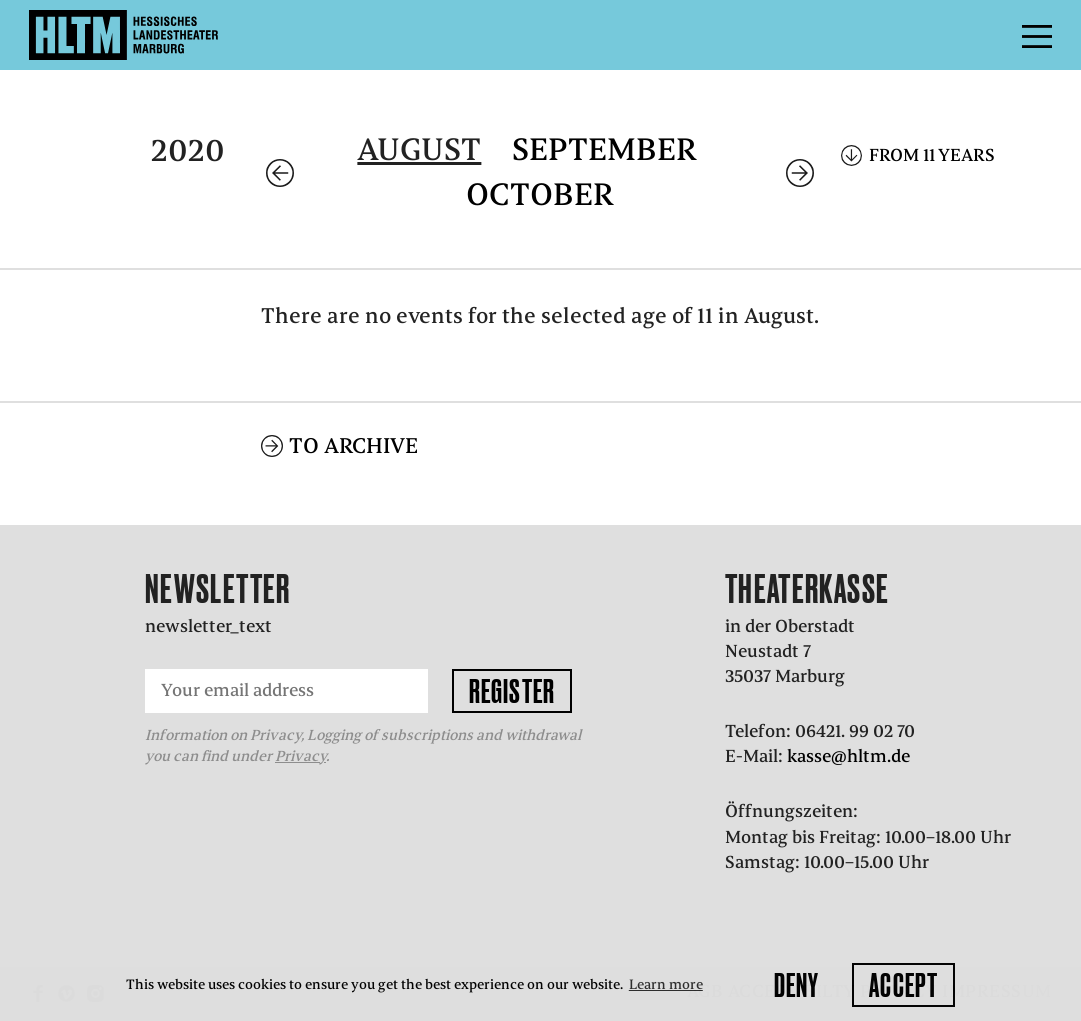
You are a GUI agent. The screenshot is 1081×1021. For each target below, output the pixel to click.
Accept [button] (903, 985)
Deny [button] (796, 985)
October (540, 194)
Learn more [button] (666, 984)
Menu (992, 35)
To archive (353, 445)
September (604, 149)
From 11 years (932, 155)
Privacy (300, 756)
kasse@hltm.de (848, 756)
